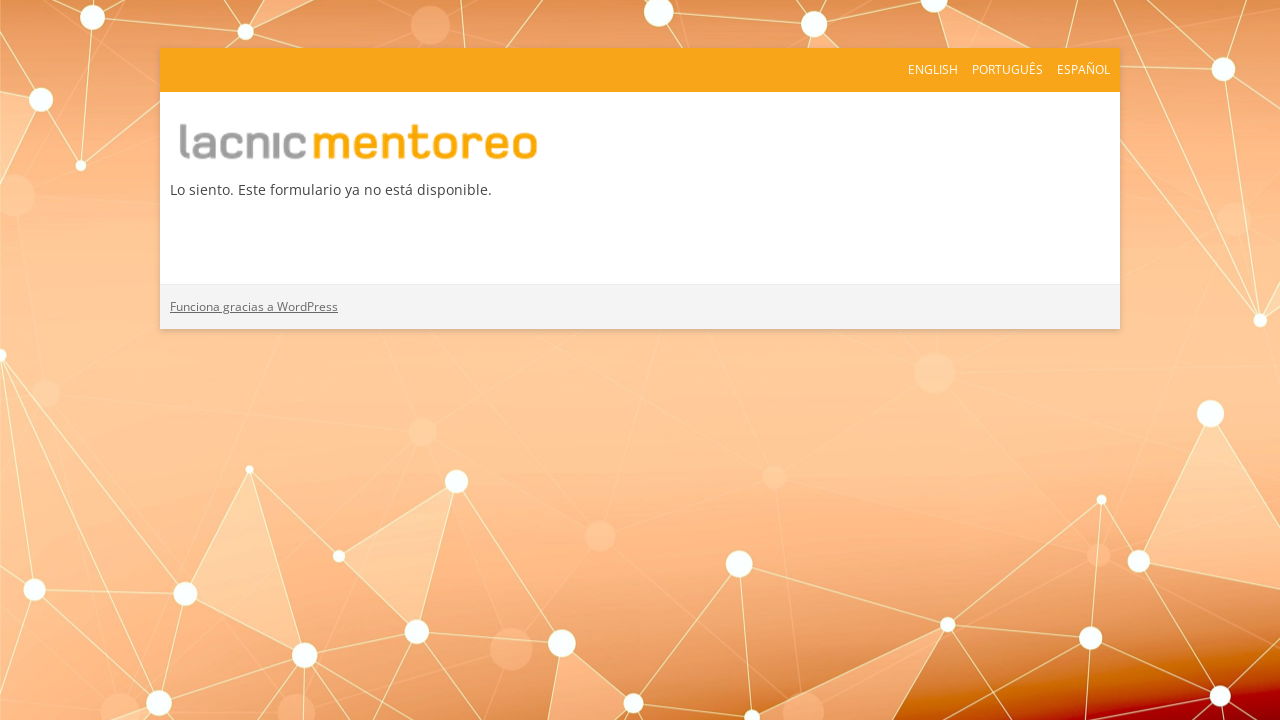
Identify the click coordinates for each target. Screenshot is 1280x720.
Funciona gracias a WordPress (254, 306)
